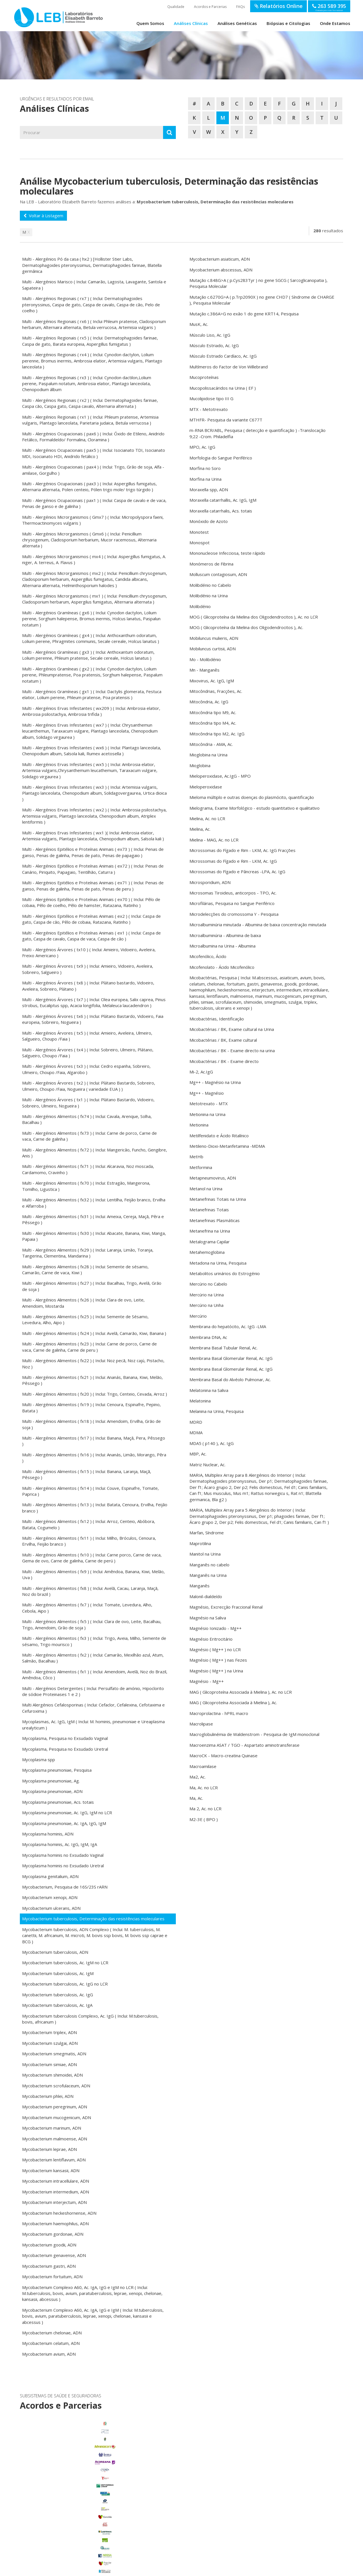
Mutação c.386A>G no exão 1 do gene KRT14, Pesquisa (244, 314)
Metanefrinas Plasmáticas (214, 1220)
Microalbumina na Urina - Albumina (222, 946)
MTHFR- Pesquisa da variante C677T (225, 420)
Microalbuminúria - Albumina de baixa (225, 935)
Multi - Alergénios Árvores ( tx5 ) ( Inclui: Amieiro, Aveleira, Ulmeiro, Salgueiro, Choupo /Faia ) (87, 1036)
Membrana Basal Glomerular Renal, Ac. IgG (231, 1358)
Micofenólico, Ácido (207, 956)
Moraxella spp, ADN (208, 489)
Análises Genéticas (237, 23)
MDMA (195, 1432)
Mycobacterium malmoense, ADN (54, 2139)
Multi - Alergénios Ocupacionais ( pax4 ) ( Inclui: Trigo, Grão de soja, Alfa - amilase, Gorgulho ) (93, 470)
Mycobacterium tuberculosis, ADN (55, 1952)
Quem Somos (150, 23)
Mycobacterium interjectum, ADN (54, 2202)
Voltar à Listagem (43, 215)
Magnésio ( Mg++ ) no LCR (215, 1649)
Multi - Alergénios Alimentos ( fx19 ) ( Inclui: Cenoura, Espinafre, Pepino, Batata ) (91, 1407)
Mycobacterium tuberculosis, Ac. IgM (58, 1973)
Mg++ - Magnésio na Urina (215, 1082)
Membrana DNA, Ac (208, 1337)
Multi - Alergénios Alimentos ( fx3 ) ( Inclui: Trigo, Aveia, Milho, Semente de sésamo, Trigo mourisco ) (94, 1641)
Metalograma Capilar (209, 1241)
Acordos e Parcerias (210, 6)
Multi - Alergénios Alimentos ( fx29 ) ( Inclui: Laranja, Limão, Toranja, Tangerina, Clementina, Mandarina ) (87, 1253)
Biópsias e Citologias (288, 23)
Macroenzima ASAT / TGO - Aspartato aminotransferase (244, 1745)
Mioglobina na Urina (208, 755)
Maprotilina (200, 1543)
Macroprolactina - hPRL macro (218, 1713)
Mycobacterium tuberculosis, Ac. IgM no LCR (65, 1962)
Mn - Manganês (204, 670)
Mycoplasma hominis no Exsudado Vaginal (63, 1855)
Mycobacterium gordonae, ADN (52, 2234)
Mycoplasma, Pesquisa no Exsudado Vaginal (65, 1738)
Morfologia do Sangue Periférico (220, 458)
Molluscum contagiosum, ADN (218, 574)
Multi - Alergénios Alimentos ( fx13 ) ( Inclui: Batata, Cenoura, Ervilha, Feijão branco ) (94, 1507)
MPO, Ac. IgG (202, 447)
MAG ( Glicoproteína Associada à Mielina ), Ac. (233, 1702)
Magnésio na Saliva (207, 1618)
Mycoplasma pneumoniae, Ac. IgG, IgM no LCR (67, 1812)
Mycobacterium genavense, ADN (54, 2255)
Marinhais (70, 2514)
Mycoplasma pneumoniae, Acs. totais (58, 1802)
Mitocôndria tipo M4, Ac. (212, 723)
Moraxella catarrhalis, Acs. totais (220, 511)
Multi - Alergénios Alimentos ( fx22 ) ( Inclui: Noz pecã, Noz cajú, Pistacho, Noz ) (93, 1363)
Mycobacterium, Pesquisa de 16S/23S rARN (64, 1887)
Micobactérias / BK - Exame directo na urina (232, 1050)
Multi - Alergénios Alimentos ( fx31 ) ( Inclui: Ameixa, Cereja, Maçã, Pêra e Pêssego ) (93, 1219)
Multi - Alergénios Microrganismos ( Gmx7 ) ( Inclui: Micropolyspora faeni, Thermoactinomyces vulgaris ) (93, 520)
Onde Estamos (335, 23)
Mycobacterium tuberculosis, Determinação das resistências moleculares (93, 1918)
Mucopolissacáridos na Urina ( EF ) (222, 388)
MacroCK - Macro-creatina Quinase (223, 1755)
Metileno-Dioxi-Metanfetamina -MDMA (227, 1146)
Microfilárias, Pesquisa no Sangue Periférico (232, 903)
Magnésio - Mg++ (206, 1681)
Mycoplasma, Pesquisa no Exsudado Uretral (65, 1749)
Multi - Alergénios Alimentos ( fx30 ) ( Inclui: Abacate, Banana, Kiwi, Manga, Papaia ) (94, 1236)
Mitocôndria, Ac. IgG (208, 701)
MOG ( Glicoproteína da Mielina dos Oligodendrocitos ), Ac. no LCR (253, 617)
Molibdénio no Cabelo (210, 585)
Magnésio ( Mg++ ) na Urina (216, 1671)
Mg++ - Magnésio (206, 1093)
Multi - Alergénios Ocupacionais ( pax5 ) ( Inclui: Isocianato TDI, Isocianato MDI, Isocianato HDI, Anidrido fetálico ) (93, 453)
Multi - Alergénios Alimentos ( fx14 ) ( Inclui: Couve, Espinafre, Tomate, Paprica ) (90, 1491)
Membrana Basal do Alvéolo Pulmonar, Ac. (230, 1379)
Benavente (70, 2483)
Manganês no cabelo (209, 1564)
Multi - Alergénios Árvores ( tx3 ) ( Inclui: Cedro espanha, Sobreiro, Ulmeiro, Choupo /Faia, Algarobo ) (86, 1069)
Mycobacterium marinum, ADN (51, 2128)
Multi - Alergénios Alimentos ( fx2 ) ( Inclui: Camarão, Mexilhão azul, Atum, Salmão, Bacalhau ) (93, 1658)
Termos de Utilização (96, 2570)
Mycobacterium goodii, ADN (49, 2245)
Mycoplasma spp (38, 1759)
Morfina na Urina (205, 479)
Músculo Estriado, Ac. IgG (214, 345)
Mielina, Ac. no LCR (207, 818)
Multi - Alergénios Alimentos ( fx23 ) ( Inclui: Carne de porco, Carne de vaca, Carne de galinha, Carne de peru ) (89, 1347)
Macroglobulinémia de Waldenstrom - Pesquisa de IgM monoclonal (254, 1734)
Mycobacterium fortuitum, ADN (52, 2276)
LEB (20, 14)
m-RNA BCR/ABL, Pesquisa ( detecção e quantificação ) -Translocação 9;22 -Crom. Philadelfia (257, 433)
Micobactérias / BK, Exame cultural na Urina (231, 1029)
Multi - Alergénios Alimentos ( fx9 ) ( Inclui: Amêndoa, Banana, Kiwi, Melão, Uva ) (93, 1574)
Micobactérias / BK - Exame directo (224, 1061)
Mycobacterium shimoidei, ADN (52, 2075)
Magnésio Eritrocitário (211, 1639)
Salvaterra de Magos (70, 2529)
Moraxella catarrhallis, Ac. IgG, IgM (222, 500)
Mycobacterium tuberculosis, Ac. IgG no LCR (65, 1984)
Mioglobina (199, 765)
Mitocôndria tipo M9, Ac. (212, 712)
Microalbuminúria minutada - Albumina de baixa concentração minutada (257, 924)
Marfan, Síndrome (206, 1532)
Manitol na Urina (205, 1554)
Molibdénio (200, 606)
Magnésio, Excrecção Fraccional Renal (226, 1607)
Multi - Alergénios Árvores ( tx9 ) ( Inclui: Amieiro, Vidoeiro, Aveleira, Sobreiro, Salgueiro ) (87, 969)
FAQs (240, 6)
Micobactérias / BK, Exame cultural (223, 1040)
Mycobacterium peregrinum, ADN (54, 2106)
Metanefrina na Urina (209, 1231)
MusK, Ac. (198, 324)
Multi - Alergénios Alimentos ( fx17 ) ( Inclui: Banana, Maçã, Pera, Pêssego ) (93, 1441)
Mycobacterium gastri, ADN (49, 2266)
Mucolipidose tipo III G (211, 398)
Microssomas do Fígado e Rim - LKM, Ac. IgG (233, 861)
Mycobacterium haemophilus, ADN (55, 2223)
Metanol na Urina (205, 1188)
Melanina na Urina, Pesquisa (216, 1411)
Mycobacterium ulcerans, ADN (51, 1908)
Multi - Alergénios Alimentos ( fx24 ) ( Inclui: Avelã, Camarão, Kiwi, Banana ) (94, 1333)
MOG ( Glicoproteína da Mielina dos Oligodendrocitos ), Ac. (246, 627)
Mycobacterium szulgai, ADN (50, 2043)
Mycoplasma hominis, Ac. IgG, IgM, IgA (59, 1844)
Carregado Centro (70, 2490)
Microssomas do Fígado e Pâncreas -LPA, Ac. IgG (237, 871)
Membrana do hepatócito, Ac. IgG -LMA (227, 1326)
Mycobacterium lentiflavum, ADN (54, 2160)
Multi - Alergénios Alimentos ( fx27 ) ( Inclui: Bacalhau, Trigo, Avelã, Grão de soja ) (91, 1286)
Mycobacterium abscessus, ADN (220, 270)
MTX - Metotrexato (208, 409)
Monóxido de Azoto (208, 521)
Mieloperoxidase (205, 787)
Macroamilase (202, 1766)
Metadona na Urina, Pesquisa (217, 1263)
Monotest (199, 532)
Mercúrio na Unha (206, 1305)
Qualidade (175, 6)
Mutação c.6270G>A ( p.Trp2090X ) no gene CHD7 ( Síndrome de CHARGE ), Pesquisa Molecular (261, 300)
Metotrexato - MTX (208, 1103)
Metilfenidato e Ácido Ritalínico (219, 1135)
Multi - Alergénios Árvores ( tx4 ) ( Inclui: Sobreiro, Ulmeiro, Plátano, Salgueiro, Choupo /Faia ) (87, 1052)
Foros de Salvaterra (70, 2498)
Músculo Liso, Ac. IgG (209, 335)
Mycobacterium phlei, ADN (47, 2096)
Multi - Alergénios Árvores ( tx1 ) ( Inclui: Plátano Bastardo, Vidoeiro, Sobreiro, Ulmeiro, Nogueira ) (88, 1102)
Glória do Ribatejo (70, 2506)
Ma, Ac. (196, 1798)
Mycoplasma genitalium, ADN (50, 1876)
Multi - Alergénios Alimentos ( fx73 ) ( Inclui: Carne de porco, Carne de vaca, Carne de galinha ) (89, 1136)
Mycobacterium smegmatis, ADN (54, 2053)
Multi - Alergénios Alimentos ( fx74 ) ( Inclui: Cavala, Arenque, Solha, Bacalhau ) (87, 1119)
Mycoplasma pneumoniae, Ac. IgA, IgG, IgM (64, 1823)
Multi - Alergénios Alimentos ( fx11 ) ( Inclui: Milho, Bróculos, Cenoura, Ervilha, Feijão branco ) (89, 1541)
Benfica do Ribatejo (70, 2545)
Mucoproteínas (204, 377)
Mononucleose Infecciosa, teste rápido (227, 553)
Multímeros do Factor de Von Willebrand (228, 367)
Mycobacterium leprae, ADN (49, 2149)
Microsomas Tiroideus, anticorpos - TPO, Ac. (233, 893)
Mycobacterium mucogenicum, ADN (56, 2117)
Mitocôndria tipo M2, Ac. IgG (216, 734)
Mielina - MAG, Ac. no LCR (214, 840)
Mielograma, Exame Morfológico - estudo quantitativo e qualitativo (254, 808)
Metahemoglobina (207, 1252)
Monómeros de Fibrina (211, 564)
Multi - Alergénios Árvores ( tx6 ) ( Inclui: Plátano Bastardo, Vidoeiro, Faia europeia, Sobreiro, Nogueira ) (92, 1019)
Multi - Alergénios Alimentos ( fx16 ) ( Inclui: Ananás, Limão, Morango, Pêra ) (94, 1457)
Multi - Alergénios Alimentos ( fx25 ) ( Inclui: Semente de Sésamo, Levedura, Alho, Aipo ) (85, 1319)
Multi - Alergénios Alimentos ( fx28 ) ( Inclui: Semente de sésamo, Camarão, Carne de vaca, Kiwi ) (85, 1269)
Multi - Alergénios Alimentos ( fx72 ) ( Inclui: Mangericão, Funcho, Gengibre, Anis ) (94, 1153)
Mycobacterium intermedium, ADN (55, 2192)
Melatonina (200, 1401)
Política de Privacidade (127, 2570)
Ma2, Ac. (197, 1777)
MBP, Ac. (197, 1454)
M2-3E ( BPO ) (203, 1819)
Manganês (199, 1585)
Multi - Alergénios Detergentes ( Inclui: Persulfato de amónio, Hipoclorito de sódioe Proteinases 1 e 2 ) (93, 1691)
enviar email (166, 2471)
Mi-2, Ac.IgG (201, 1072)
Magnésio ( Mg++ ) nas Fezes (218, 1660)
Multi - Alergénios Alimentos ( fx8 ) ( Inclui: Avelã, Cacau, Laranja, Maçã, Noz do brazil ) (90, 1591)
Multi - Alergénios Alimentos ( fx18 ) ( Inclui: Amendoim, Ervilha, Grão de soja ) (91, 1424)
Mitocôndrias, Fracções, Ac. (215, 691)
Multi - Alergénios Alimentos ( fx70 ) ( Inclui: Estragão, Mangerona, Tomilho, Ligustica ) (86, 1186)
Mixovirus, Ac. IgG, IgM (211, 680)
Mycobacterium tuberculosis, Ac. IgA (57, 2005)
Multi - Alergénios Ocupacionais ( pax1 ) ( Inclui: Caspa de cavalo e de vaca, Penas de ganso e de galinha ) (94, 503)
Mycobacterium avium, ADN (49, 2354)
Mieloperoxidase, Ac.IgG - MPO (220, 776)
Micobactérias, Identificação (216, 1019)
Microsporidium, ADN (210, 882)
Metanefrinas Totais (209, 1209)
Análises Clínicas (191, 23)
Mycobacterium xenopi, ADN (49, 1897)
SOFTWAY (273, 2570)
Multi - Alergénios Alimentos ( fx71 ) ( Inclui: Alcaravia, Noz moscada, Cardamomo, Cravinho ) (88, 1169)
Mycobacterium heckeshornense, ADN (59, 2213)
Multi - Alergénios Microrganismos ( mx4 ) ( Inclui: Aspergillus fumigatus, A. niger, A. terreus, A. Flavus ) (94, 559)
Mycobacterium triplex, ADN (49, 2032)
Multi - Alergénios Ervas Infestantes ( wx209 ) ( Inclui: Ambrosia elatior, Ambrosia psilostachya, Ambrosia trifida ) (91, 711)
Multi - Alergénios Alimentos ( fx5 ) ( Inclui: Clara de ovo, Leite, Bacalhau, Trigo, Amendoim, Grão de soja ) (91, 1624)
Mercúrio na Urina (206, 1295)
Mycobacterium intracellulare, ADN (55, 2181)
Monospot (199, 542)
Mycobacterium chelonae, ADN (52, 2333)
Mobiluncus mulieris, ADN (213, 638)
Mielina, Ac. (199, 829)
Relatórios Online (278, 6)
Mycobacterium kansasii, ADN (50, 2170)
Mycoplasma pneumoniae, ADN (52, 1791)
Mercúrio (198, 1316)
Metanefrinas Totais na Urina (217, 1199)
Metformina (200, 1167)
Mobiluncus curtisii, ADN (212, 648)
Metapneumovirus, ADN (212, 1178)
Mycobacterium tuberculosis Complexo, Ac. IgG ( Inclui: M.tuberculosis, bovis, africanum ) (90, 2019)
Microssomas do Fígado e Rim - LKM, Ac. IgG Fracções (242, 850)
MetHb (196, 1156)
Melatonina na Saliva (208, 1390)
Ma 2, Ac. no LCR (205, 1808)
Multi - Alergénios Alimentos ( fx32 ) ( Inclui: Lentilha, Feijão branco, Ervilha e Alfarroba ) (93, 1202)
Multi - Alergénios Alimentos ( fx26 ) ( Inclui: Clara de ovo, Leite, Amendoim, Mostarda (83, 1303)
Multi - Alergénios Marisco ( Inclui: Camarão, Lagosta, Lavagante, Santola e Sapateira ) (94, 284)
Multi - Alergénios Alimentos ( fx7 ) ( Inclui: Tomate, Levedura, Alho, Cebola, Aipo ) (87, 1607)
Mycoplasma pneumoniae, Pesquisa (57, 1770)
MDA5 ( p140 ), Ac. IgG (211, 1443)
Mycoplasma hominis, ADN (47, 1834)
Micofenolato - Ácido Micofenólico (221, 967)
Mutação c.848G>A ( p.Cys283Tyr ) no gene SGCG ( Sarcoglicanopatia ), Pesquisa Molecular (258, 283)
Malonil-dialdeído (205, 1596)
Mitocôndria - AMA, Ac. (211, 744)
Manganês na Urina (208, 1575)
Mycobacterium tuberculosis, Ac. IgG (57, 1994)
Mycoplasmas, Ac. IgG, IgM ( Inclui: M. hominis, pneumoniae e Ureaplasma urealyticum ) (93, 1724)
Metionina (198, 1125)
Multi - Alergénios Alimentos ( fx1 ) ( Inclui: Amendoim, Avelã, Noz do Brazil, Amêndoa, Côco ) (94, 1674)
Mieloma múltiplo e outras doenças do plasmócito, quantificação (251, 797)
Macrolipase (201, 1724)
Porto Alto (70, 2522)
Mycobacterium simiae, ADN (49, 2064)
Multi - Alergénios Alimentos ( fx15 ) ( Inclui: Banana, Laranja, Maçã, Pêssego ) (86, 1474)
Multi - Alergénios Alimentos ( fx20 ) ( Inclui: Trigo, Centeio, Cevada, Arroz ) (94, 1394)
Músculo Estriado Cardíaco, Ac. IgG (223, 356)
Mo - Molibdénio (205, 659)
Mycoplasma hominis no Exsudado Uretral (63, 1865)
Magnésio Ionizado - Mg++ (215, 1628)
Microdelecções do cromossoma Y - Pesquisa (233, 914)
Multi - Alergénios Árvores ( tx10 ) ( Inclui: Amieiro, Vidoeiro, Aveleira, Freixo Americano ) (89, 952)
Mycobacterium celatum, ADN (51, 2343)
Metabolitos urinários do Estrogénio (224, 1273)
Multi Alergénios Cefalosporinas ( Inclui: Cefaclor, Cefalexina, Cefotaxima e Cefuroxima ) (93, 1708)
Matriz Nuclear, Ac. (207, 1464)
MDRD (195, 1422)
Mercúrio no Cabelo (208, 1284)
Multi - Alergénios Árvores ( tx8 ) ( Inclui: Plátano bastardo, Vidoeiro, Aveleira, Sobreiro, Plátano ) (88, 985)
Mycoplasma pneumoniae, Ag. (51, 1781)
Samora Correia (70, 2537)
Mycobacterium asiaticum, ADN (219, 259)
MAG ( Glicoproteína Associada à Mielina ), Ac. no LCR (240, 1692)
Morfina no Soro (205, 468)
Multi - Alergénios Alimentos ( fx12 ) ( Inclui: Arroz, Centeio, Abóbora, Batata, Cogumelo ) (88, 1524)
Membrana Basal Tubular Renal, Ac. (223, 1348)
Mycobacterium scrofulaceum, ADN (56, 2085)
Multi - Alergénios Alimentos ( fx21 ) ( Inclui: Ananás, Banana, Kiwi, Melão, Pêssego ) (92, 1380)
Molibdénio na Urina (208, 595)
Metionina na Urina (207, 1114)
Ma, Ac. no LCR (203, 1787)
